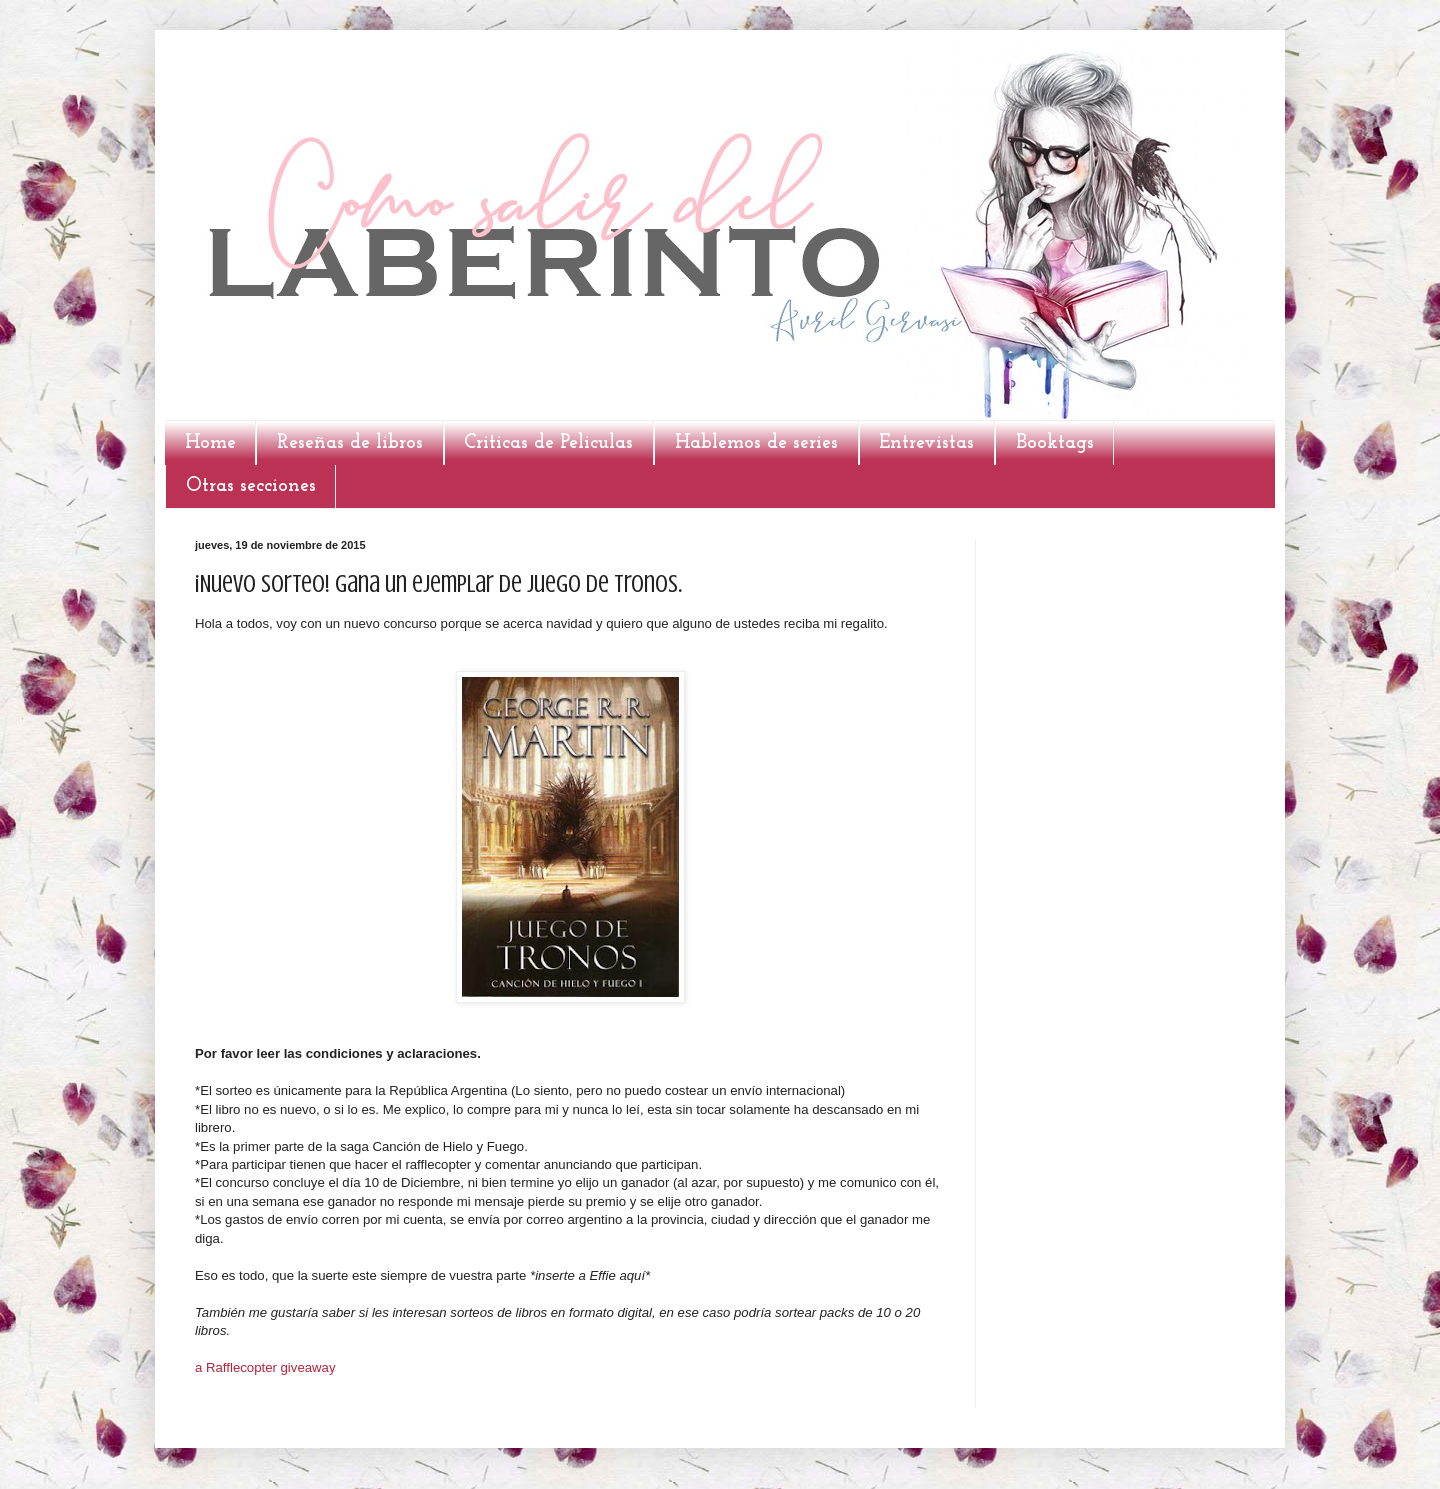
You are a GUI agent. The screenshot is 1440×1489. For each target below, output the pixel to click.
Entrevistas (926, 443)
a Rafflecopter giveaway (265, 1367)
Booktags (1055, 443)
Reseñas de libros (350, 443)
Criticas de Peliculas (548, 443)
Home (210, 443)
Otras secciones (251, 486)
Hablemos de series (756, 443)
